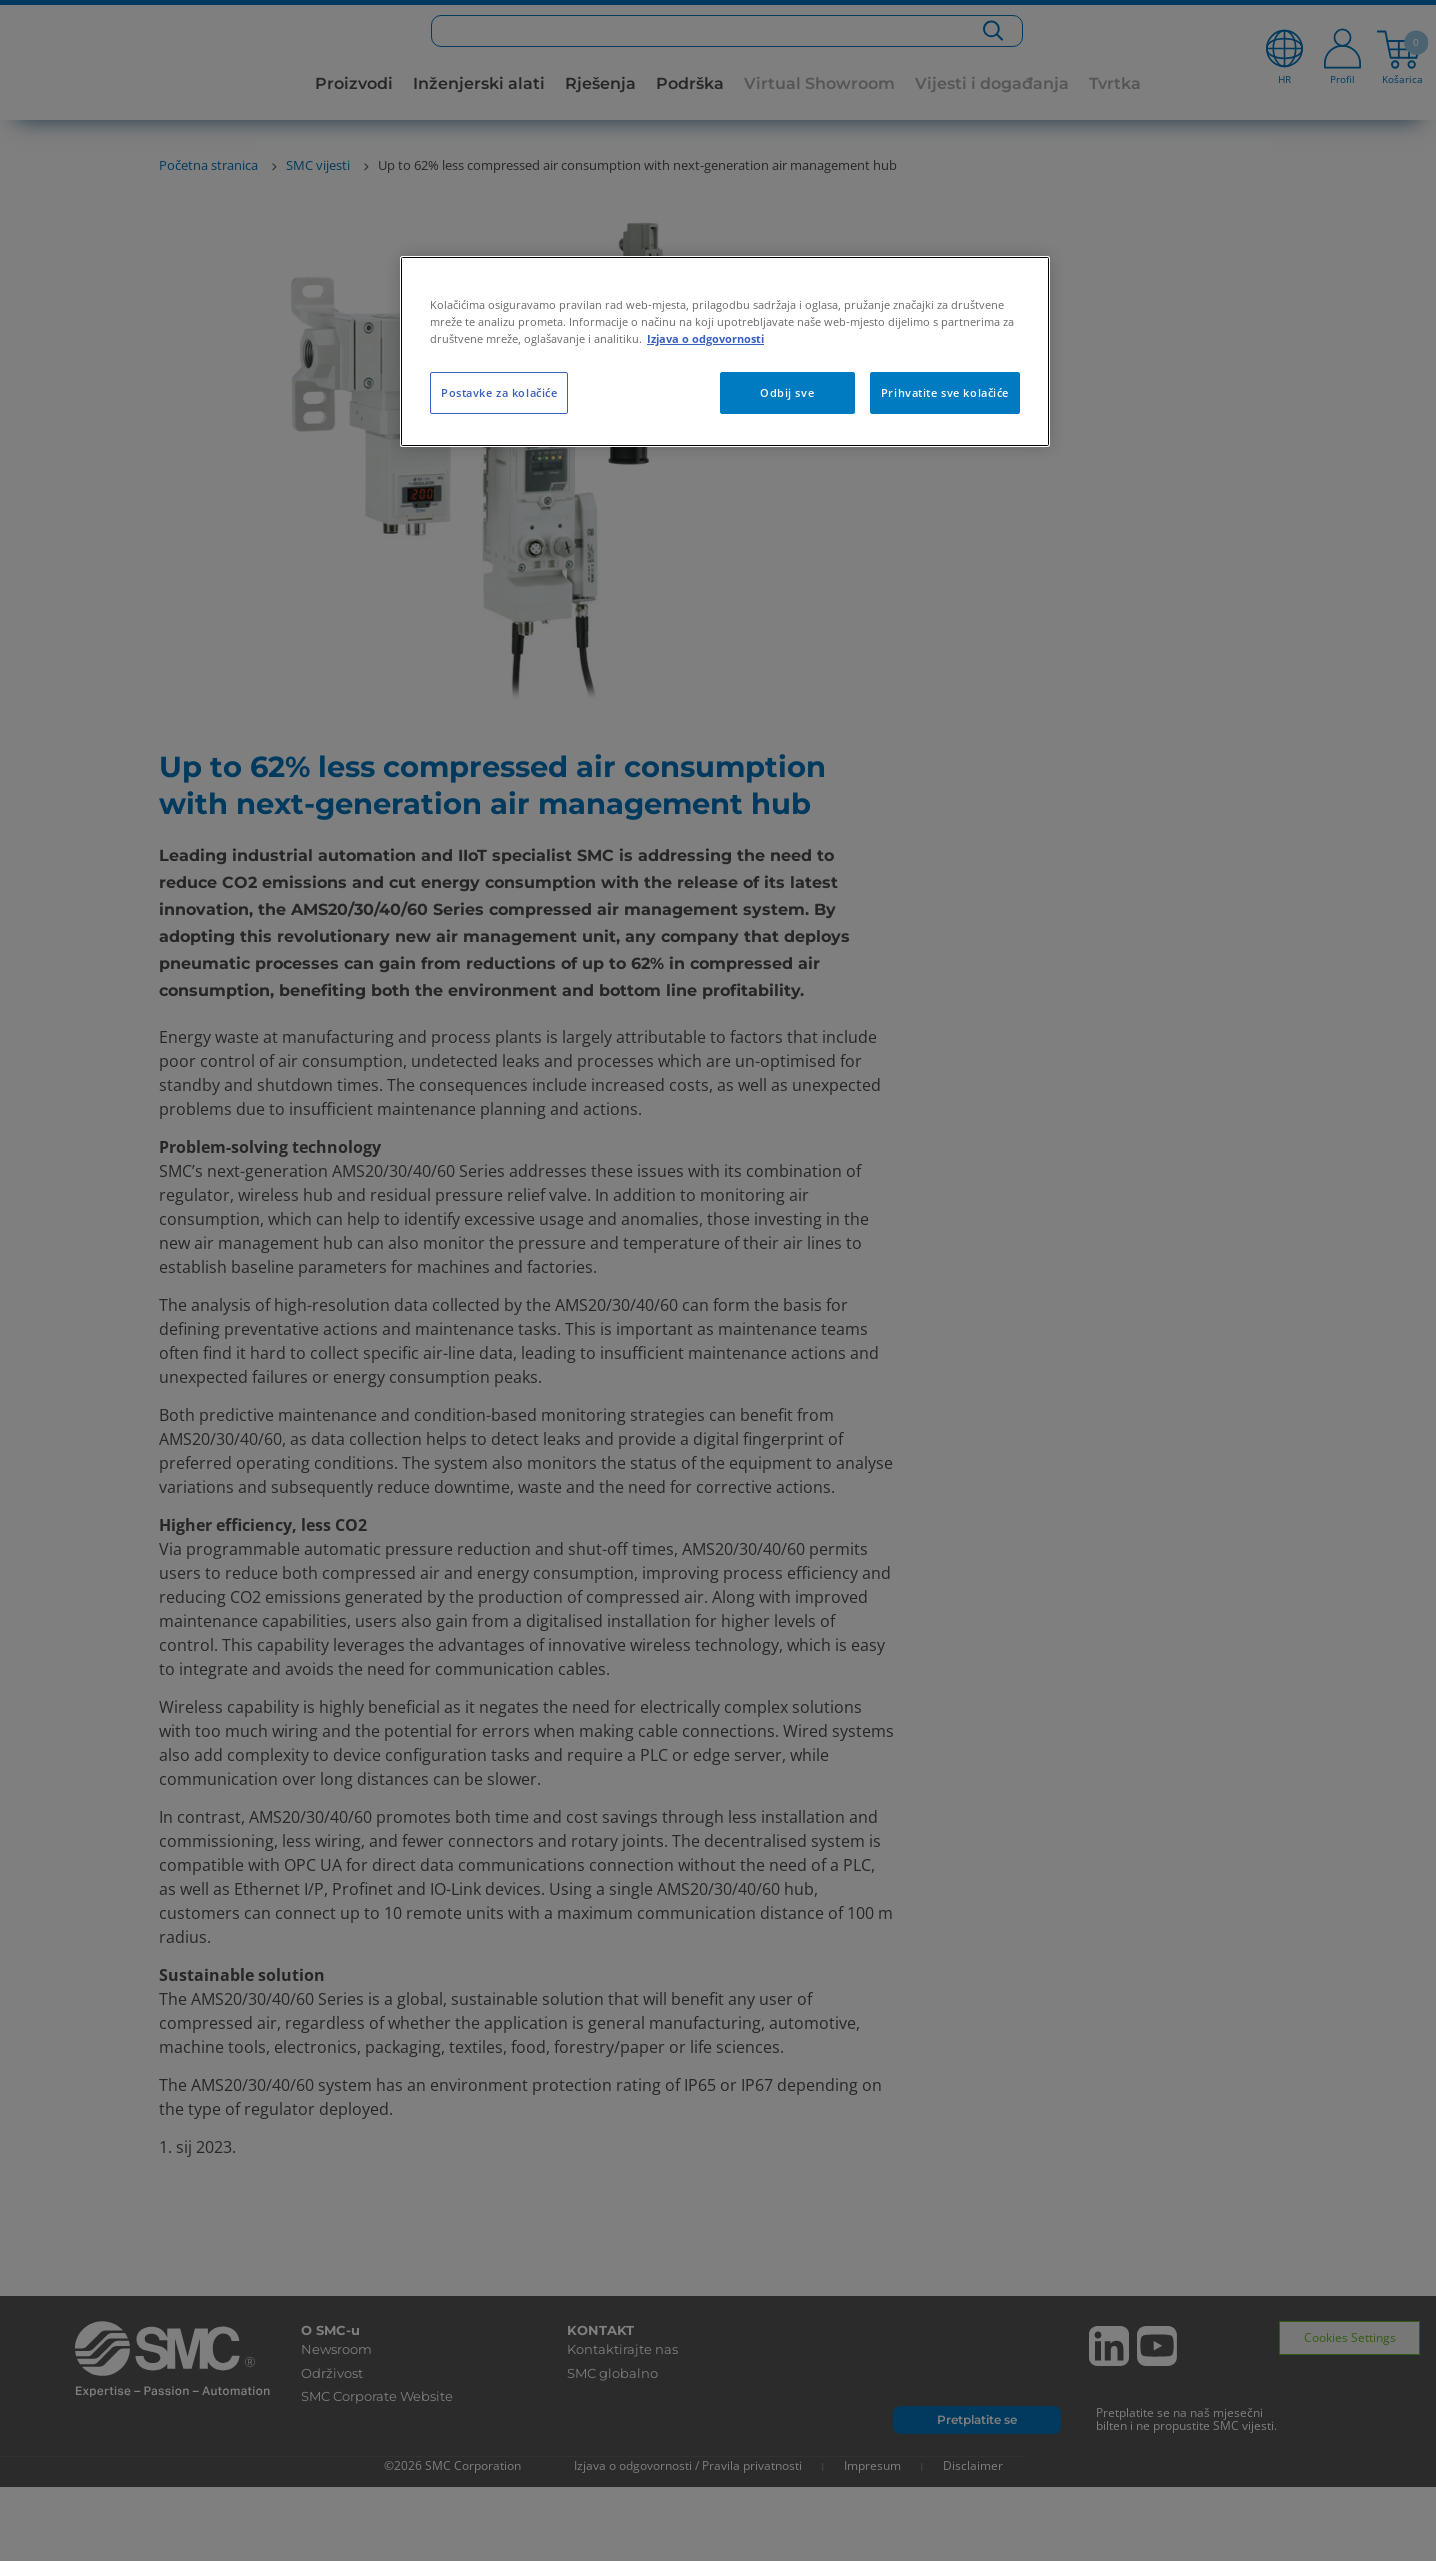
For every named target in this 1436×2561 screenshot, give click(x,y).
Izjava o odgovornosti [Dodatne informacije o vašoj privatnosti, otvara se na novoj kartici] (705, 338)
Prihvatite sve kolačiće (945, 392)
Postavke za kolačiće (499, 392)
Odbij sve (787, 392)
